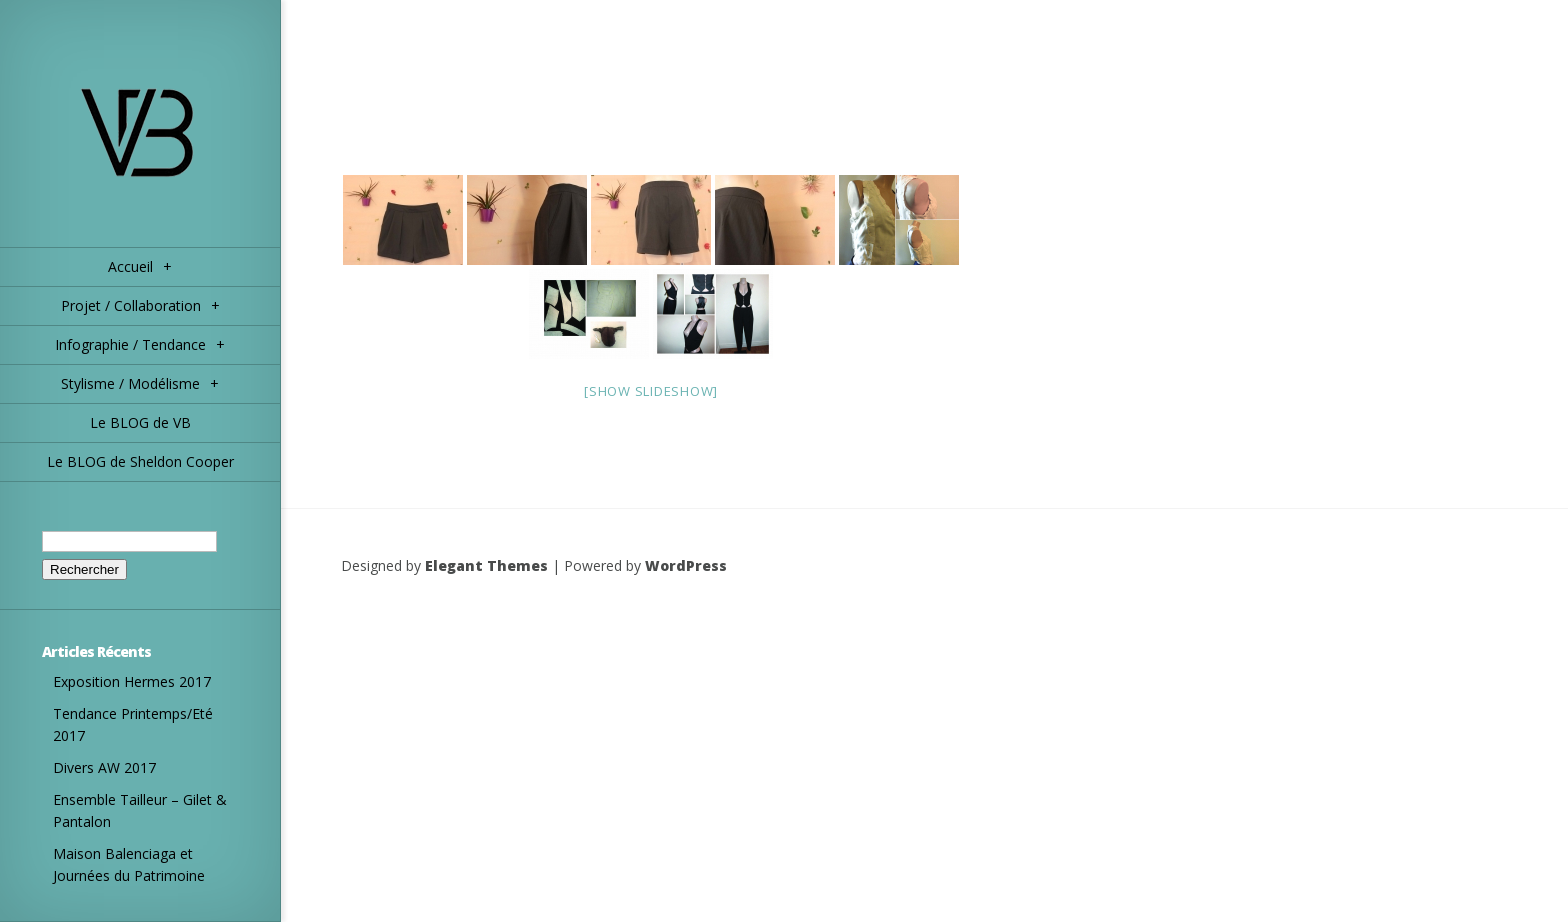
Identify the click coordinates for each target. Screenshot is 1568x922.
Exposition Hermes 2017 (132, 681)
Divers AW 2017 (104, 767)
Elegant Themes (486, 565)
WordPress (686, 565)
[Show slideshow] (651, 391)
